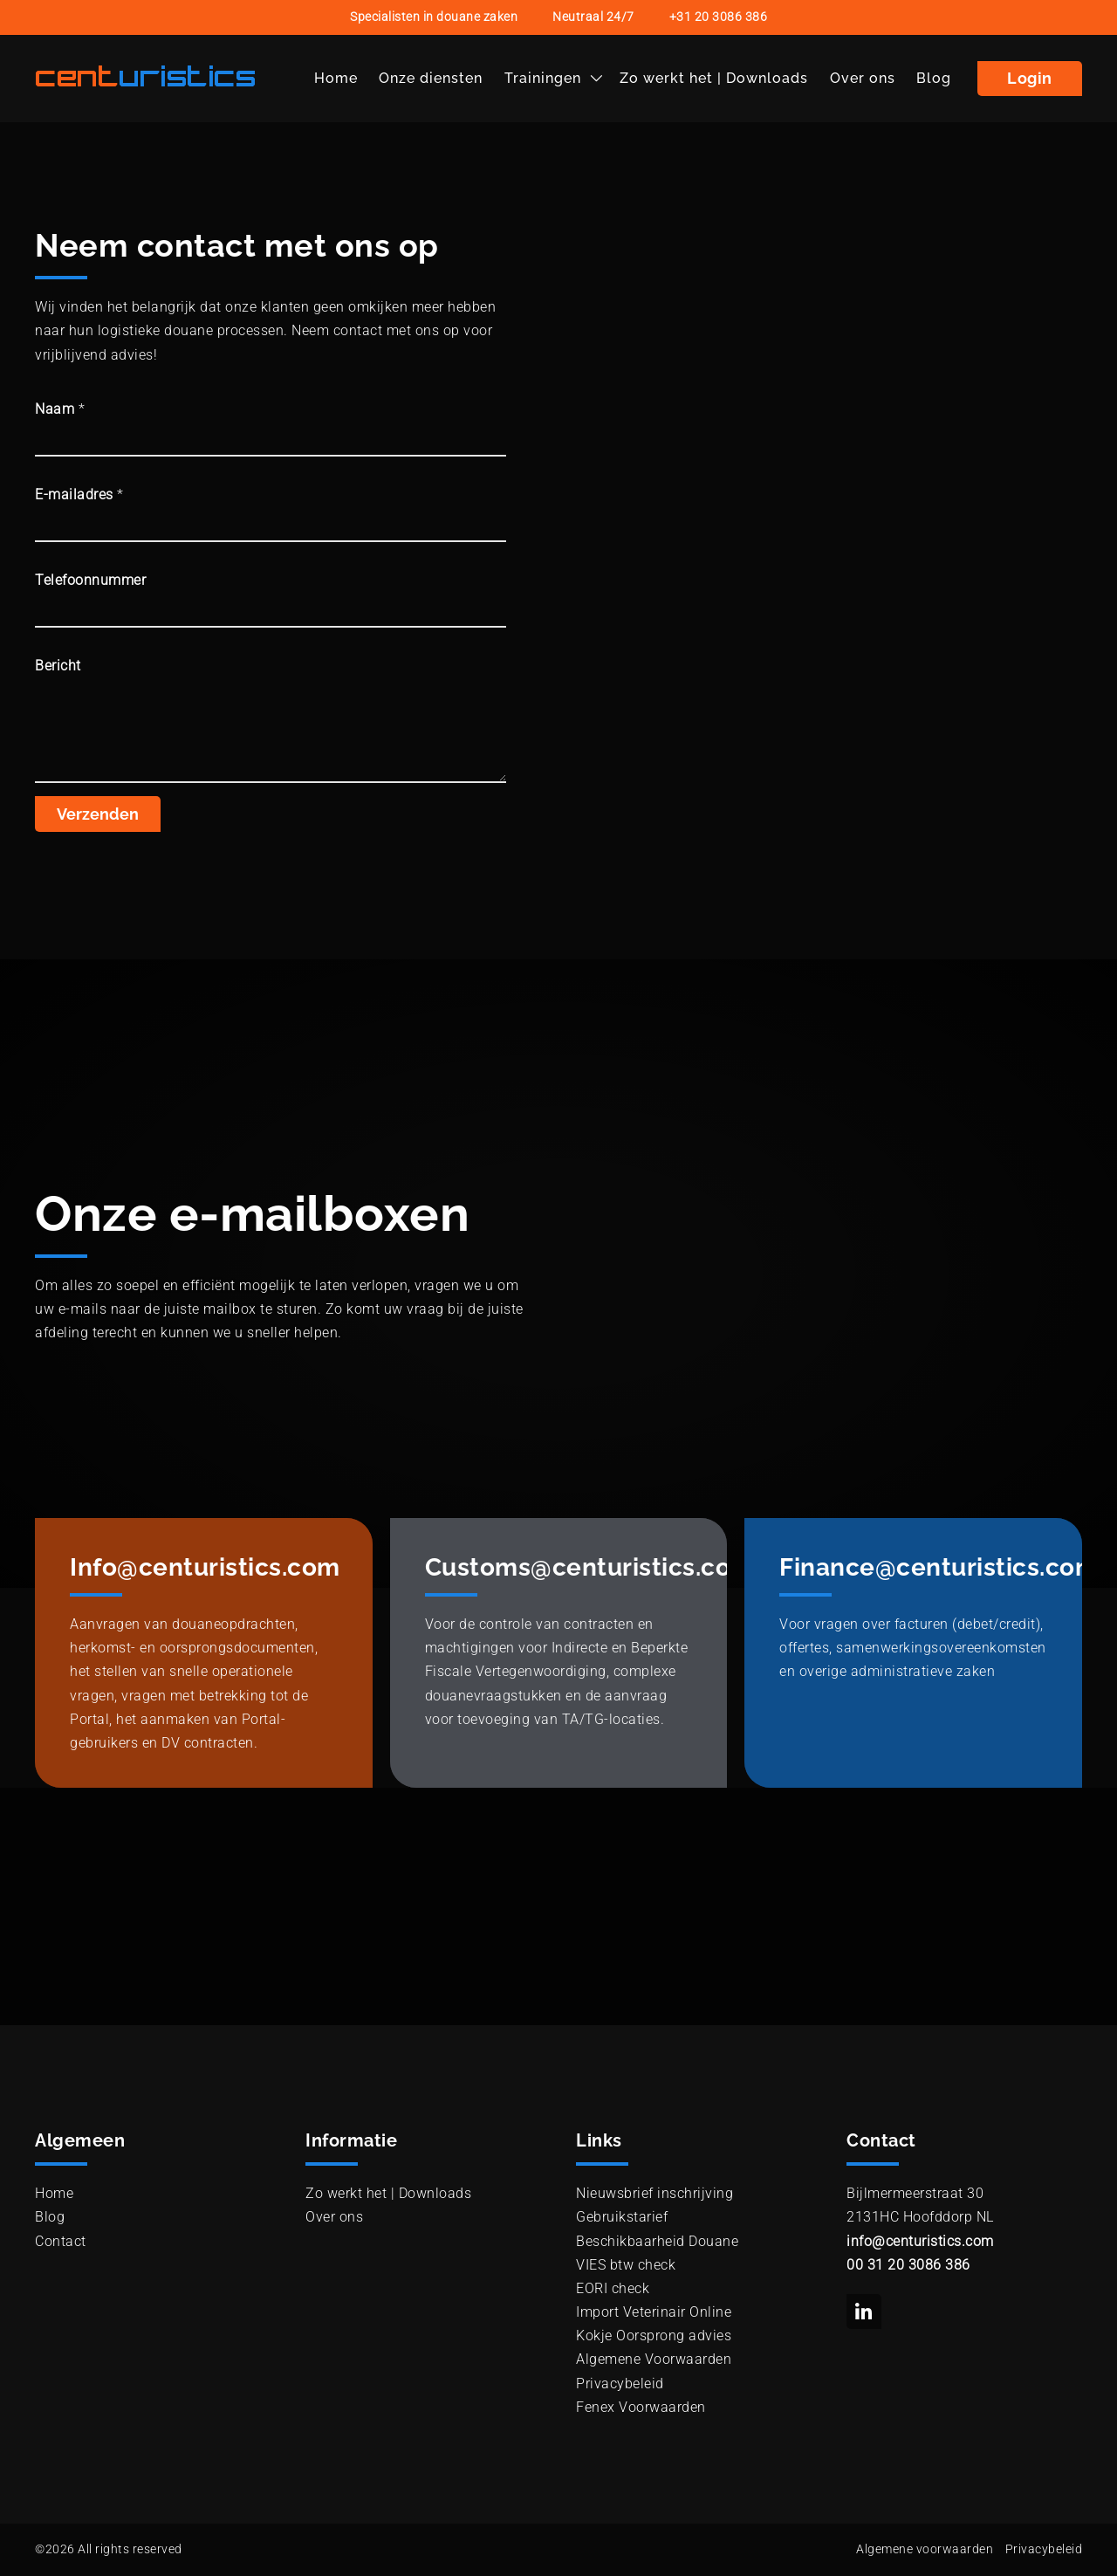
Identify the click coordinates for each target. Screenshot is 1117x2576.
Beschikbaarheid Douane (657, 2241)
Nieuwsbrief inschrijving (654, 2193)
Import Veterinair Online (653, 2312)
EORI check (612, 2288)
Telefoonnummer (90, 580)
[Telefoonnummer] (270, 610)
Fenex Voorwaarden (641, 2407)
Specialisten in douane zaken (433, 17)
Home (336, 78)
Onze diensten (431, 78)
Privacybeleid (620, 2383)
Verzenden (98, 814)
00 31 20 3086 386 (908, 2265)
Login (1029, 78)
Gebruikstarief (622, 2216)
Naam (60, 409)
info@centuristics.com (920, 2241)
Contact (60, 2241)
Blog (933, 78)
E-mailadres (79, 494)
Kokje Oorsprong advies (653, 2335)
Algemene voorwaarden (924, 2549)
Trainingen (542, 78)
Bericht (58, 665)
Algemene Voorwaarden (653, 2359)
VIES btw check (625, 2265)
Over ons (862, 78)
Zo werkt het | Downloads (714, 78)
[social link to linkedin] (863, 2311)
